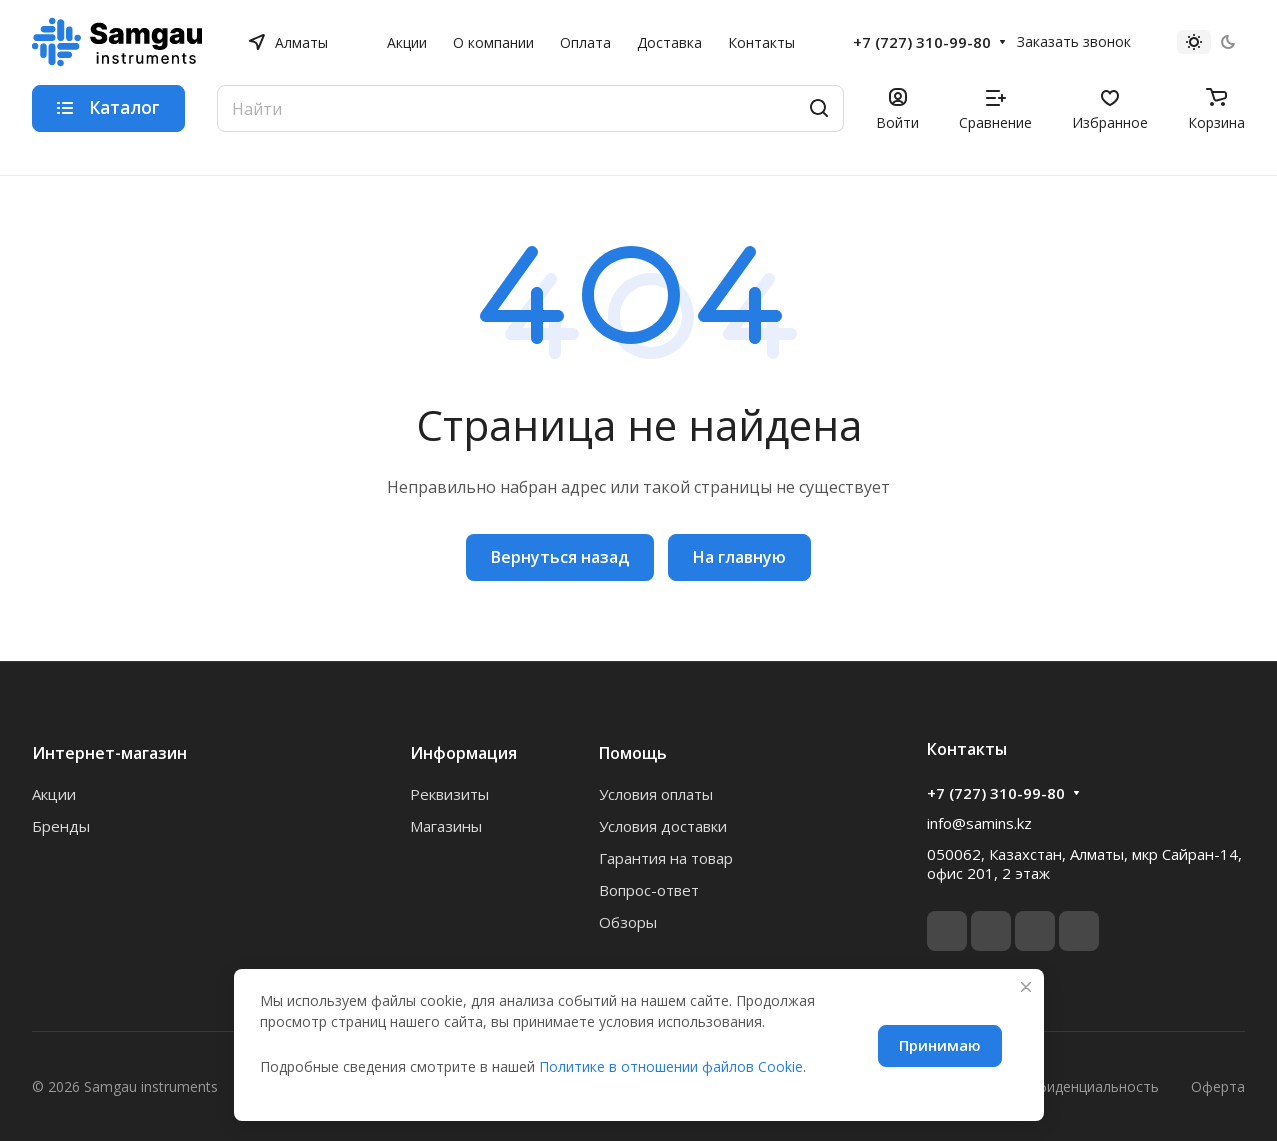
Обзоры (628, 922)
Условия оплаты (656, 794)
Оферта (1218, 1086)
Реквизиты (449, 794)
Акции (54, 794)
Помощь (633, 753)
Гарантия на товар (666, 858)
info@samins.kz (979, 823)
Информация (463, 753)
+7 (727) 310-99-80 (922, 42)
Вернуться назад (560, 557)
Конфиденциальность (1084, 1086)
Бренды (61, 826)
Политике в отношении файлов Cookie (671, 1066)
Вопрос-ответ (649, 890)
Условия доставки (663, 826)
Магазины (446, 826)
